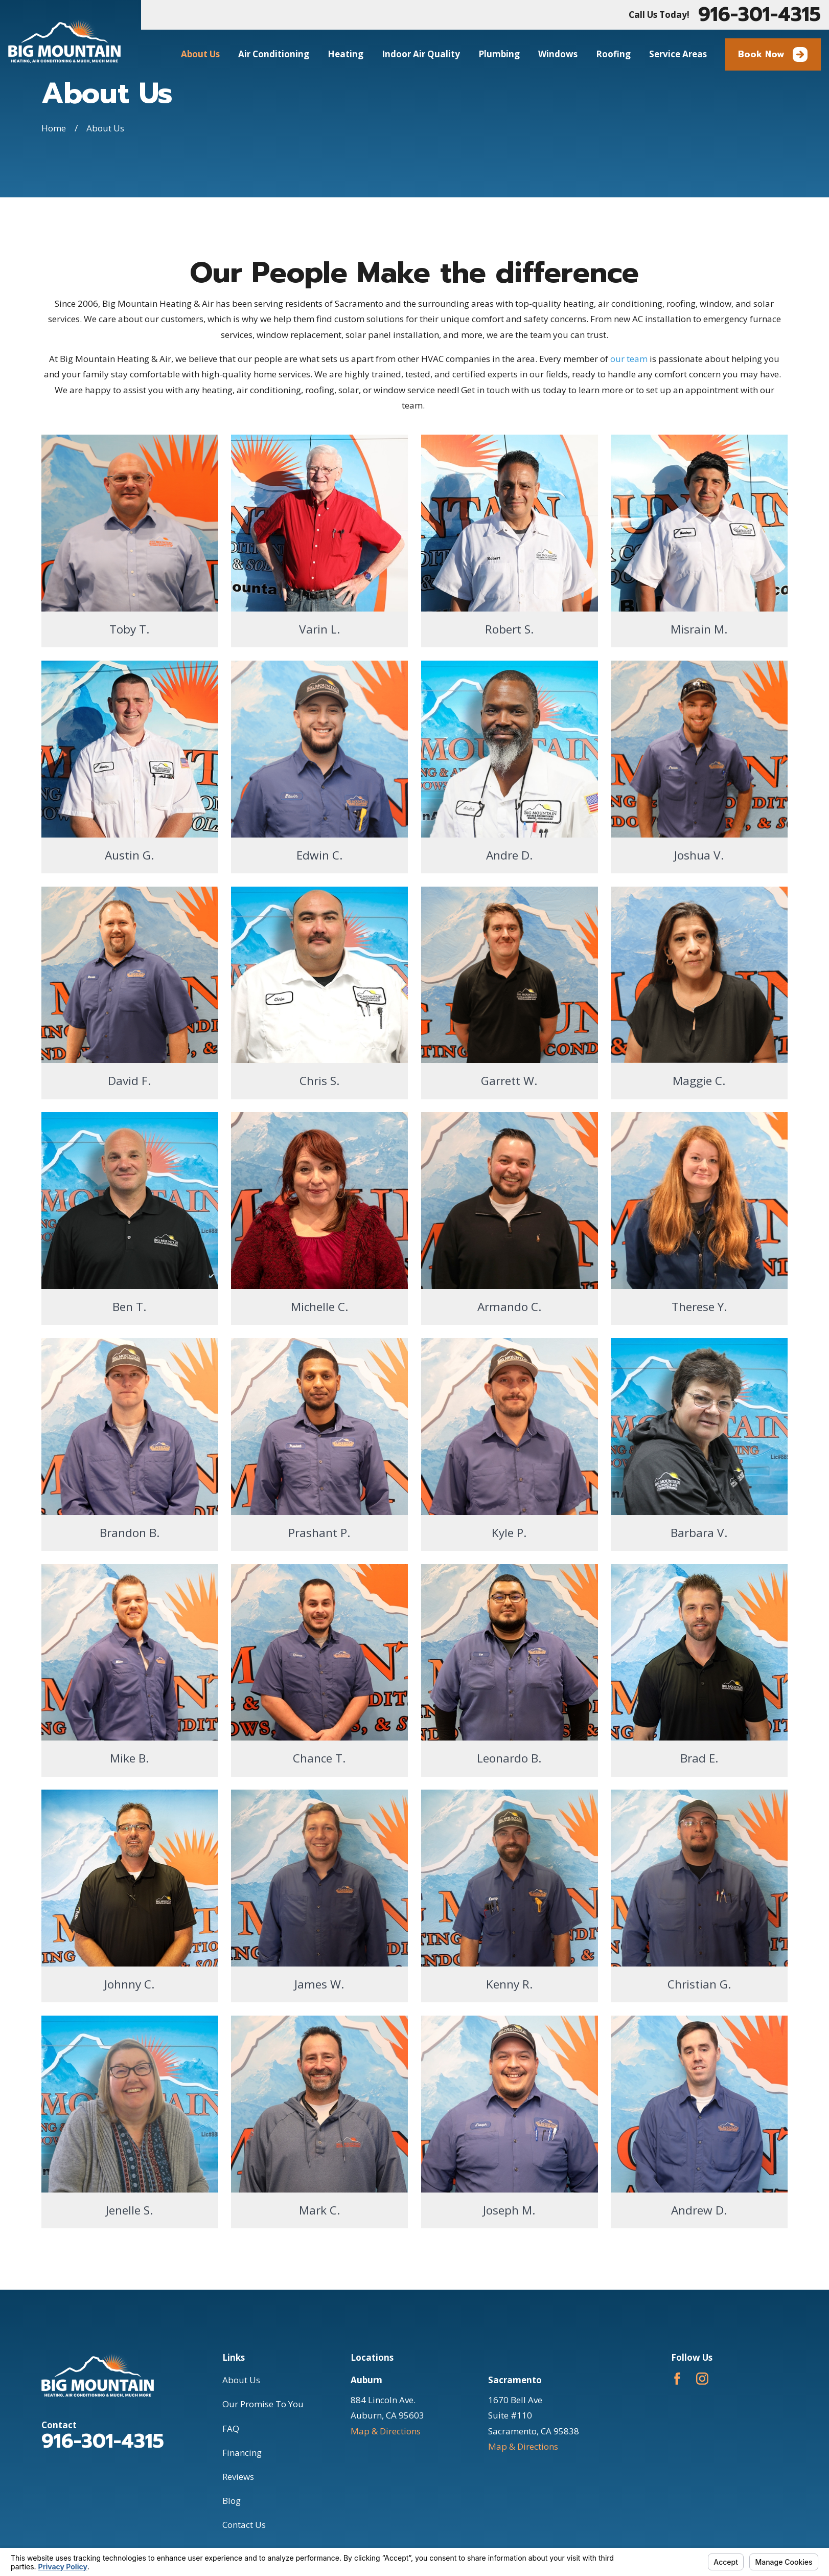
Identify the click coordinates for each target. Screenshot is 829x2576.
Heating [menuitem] (345, 54)
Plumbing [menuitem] (499, 54)
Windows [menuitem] (558, 54)
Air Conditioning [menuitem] (273, 54)
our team (629, 359)
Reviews (238, 2476)
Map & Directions (386, 2431)
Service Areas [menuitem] (678, 54)
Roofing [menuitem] (613, 54)
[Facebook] (677, 2378)
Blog (231, 2500)
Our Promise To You (263, 2404)
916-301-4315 (759, 15)
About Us (241, 2380)
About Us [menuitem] (200, 54)
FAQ (230, 2428)
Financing (242, 2452)
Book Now (773, 54)
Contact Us (244, 2524)
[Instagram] (702, 2378)
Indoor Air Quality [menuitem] (421, 54)
